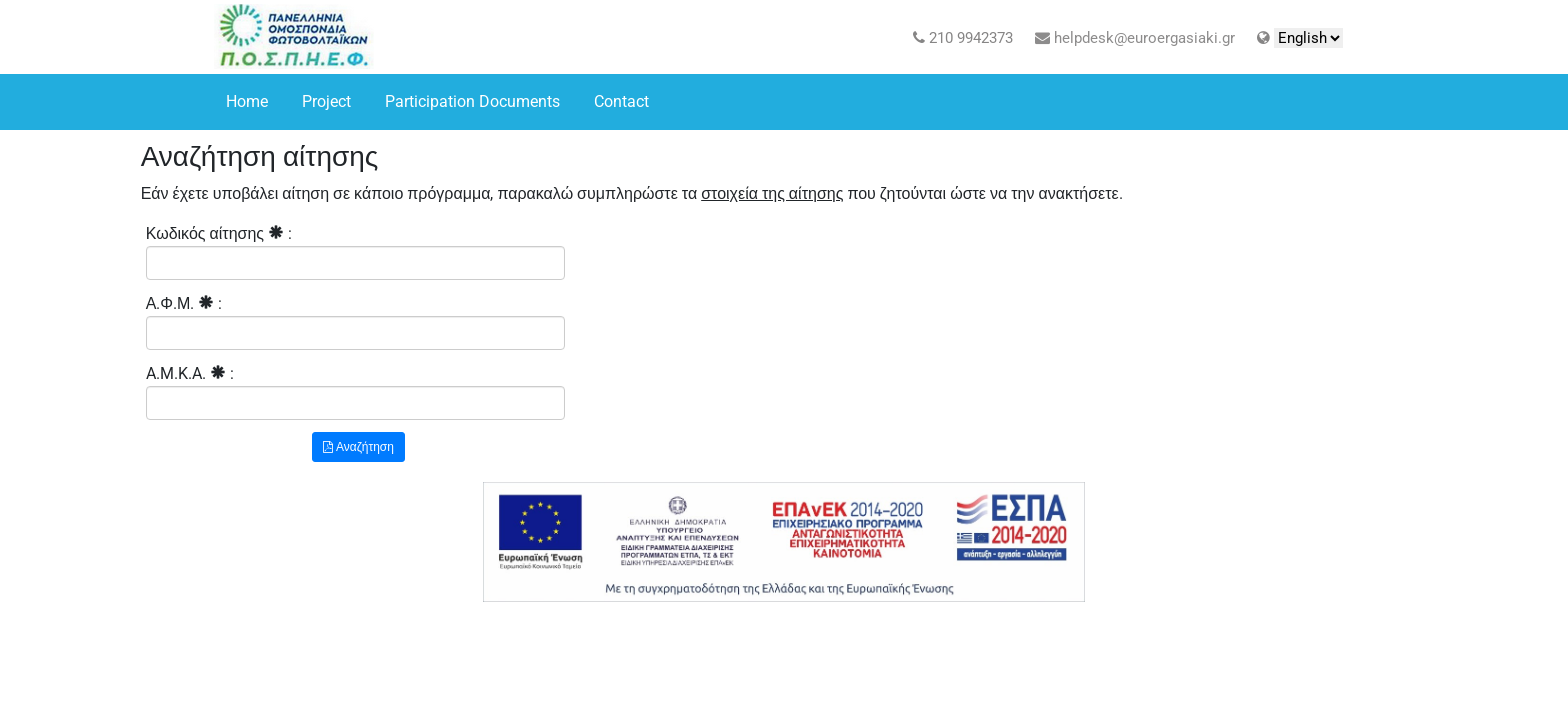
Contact (621, 101)
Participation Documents (472, 101)
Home (247, 101)
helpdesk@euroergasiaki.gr (1135, 38)
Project (326, 101)
